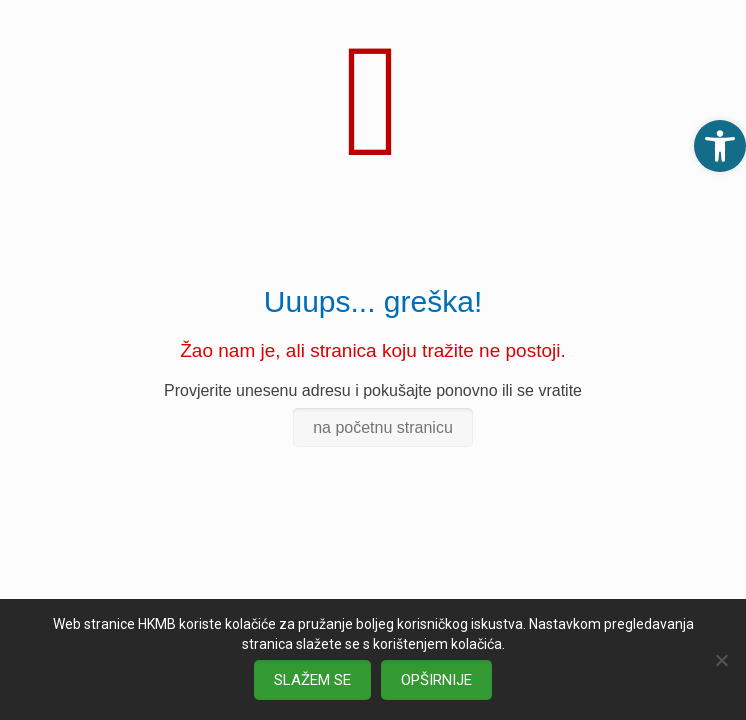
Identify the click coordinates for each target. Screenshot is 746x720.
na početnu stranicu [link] (383, 427)
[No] (721, 660)
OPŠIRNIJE (436, 680)
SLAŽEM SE (312, 680)
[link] (720, 146)
